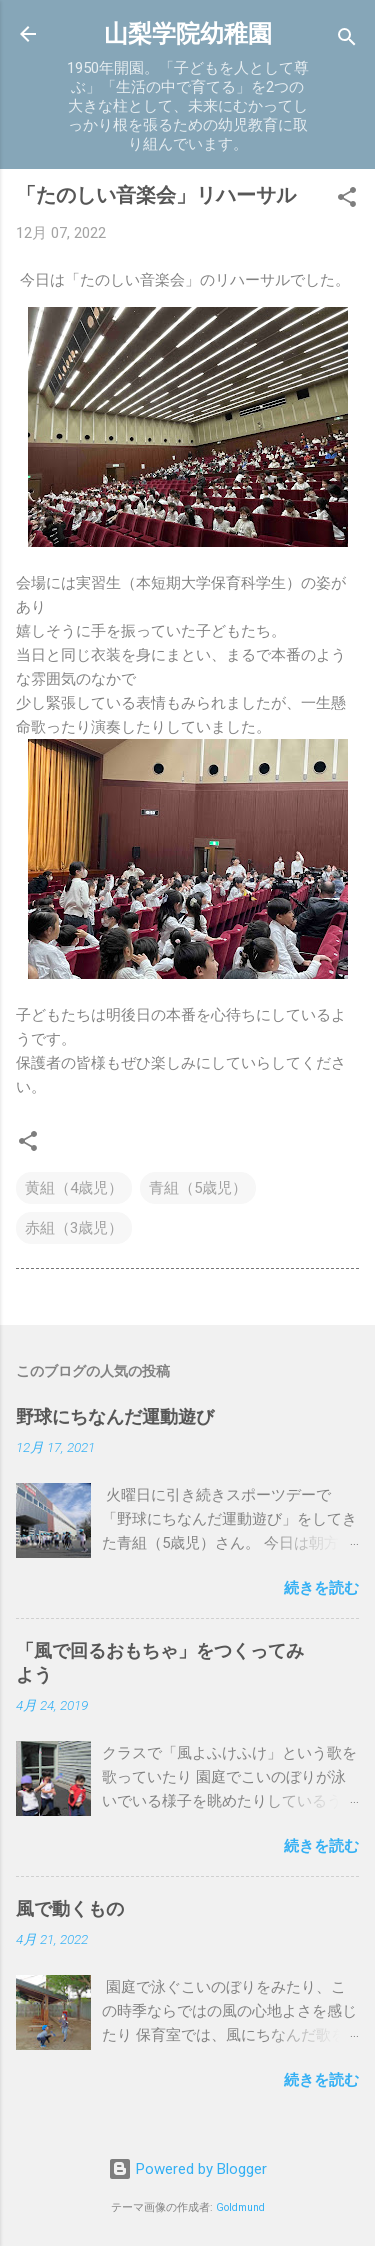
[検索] (347, 40)
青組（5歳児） (198, 1188)
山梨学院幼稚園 (188, 34)
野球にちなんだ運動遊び (115, 1416)
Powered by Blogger (187, 2169)
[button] (347, 200)
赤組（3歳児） (74, 1228)
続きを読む (321, 1588)
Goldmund (240, 2207)
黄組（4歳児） (74, 1188)
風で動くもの (70, 1908)
